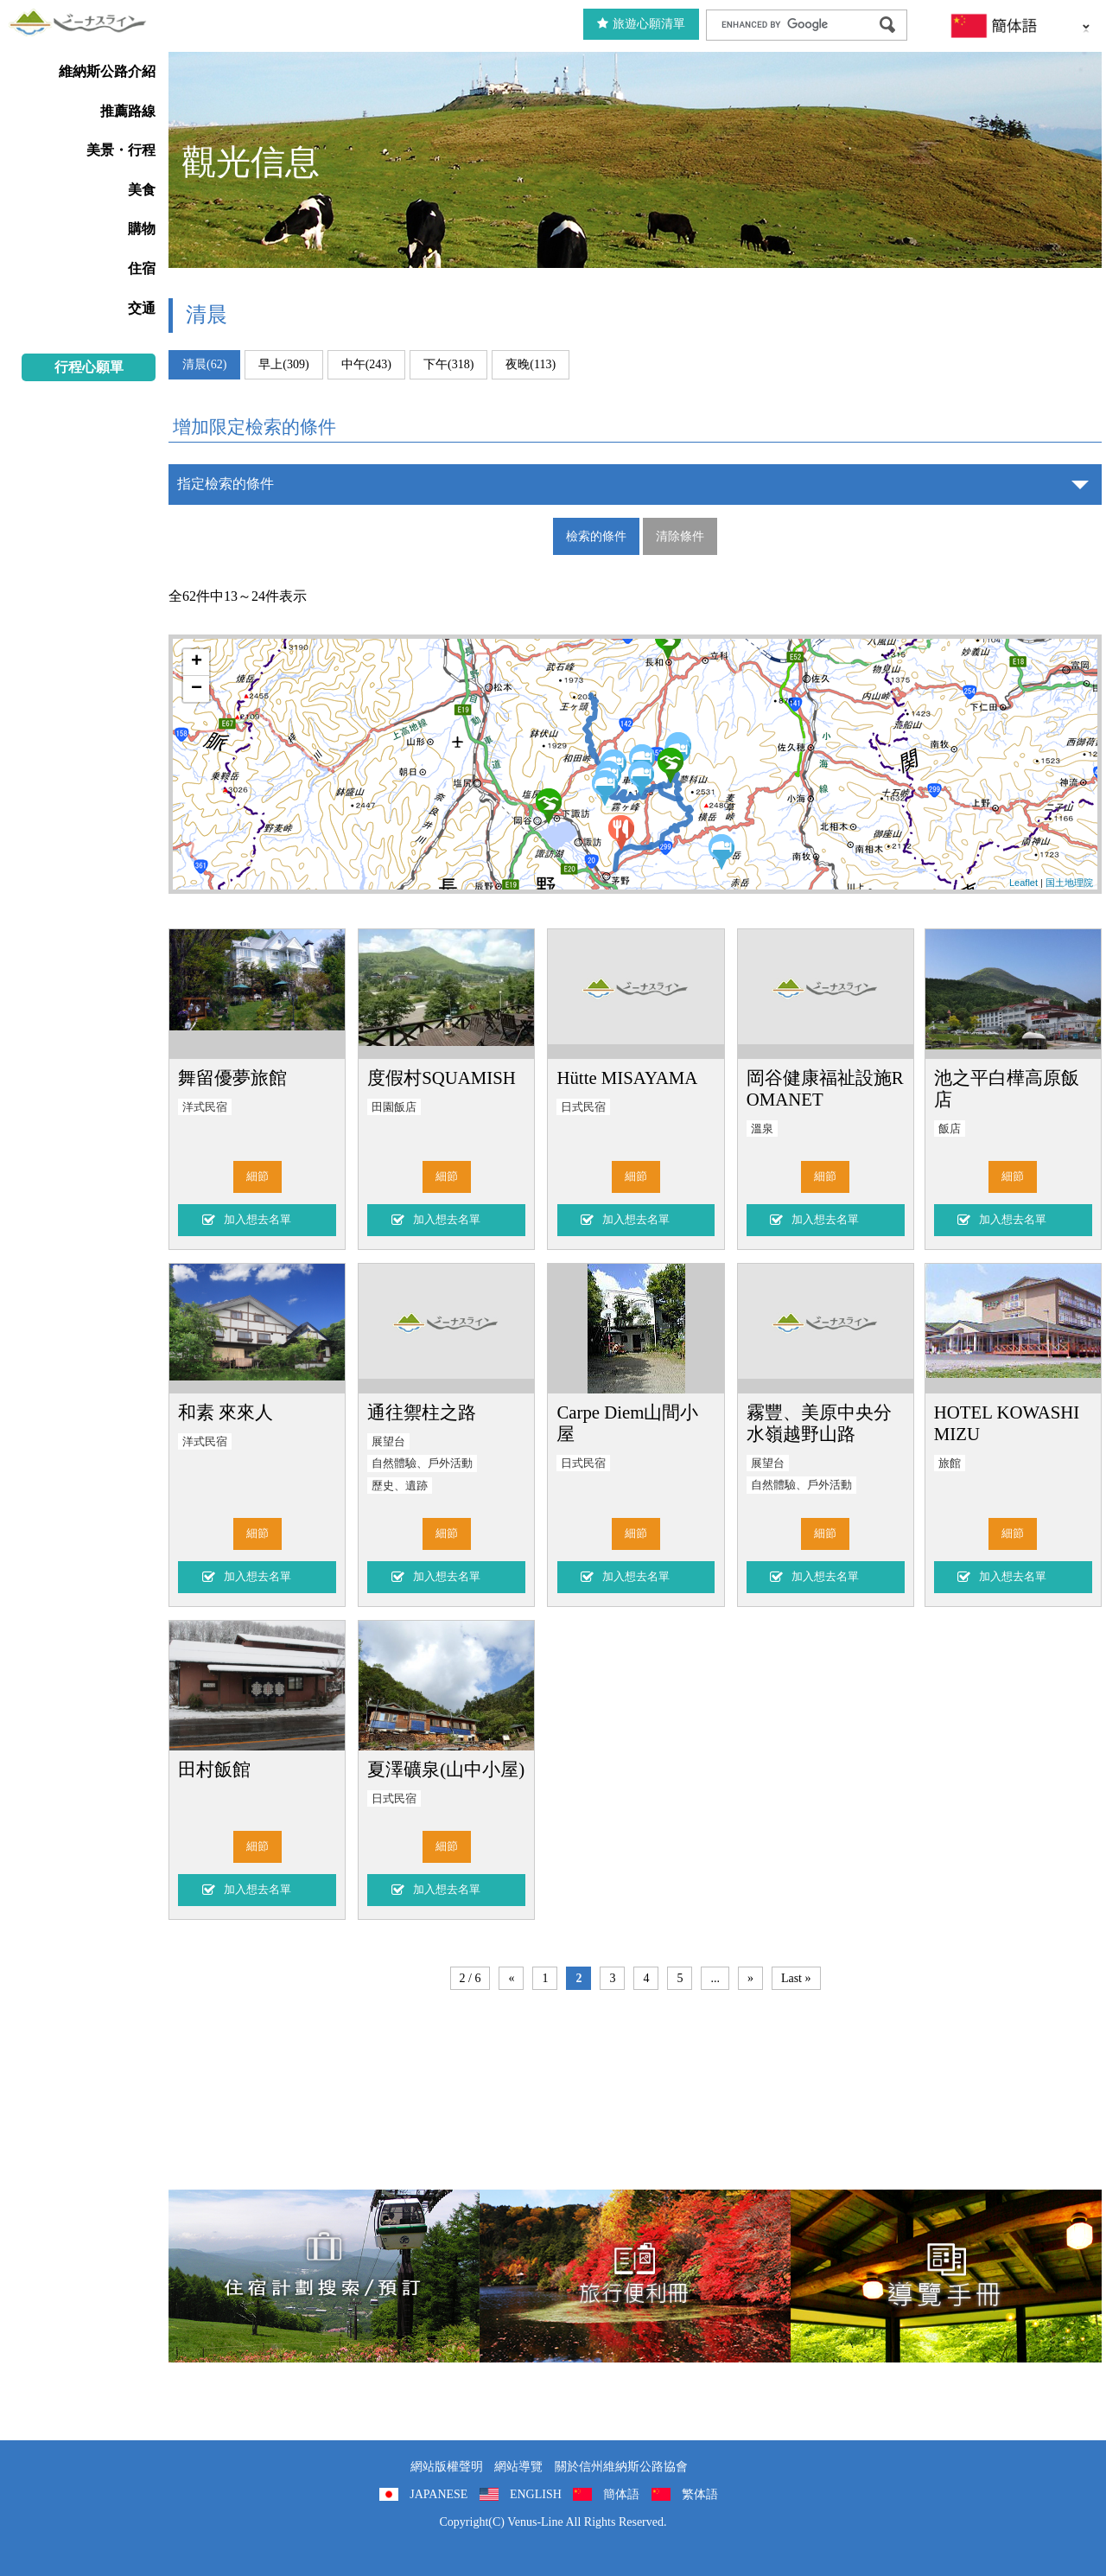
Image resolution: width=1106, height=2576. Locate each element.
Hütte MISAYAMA (626, 1077)
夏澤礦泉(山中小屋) (445, 1769)
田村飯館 (214, 1769)
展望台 (388, 1442)
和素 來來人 (225, 1412)
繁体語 (700, 2494)
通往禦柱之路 (421, 1412)
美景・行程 (121, 150)
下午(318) (448, 364)
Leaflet (1023, 882)
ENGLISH (536, 2494)
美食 (142, 189)
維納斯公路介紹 (107, 71)
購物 (142, 228)
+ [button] (196, 662)
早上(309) (283, 364)
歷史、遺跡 (400, 1486)
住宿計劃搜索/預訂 (324, 2276)
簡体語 (621, 2494)
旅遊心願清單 (641, 23)
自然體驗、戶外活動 (422, 1463)
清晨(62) (204, 364)
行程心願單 (89, 367)
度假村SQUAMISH (441, 1077)
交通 (142, 308)
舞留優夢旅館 (232, 1077)
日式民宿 (583, 1107)
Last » (796, 1978)
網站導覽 (518, 2466)
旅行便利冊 (635, 2276)
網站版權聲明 (446, 2466)
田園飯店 (394, 1107)
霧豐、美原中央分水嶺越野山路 (819, 1423)
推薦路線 (128, 111)
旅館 (949, 1463)
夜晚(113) (530, 364)
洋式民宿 (204, 1107)
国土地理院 (1069, 882)
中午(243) (366, 364)
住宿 (142, 268)
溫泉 (762, 1129)
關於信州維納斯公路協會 (621, 2466)
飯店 (949, 1129)
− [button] (196, 689)
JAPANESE (438, 2494)
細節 (257, 1176)
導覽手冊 (946, 2276)
